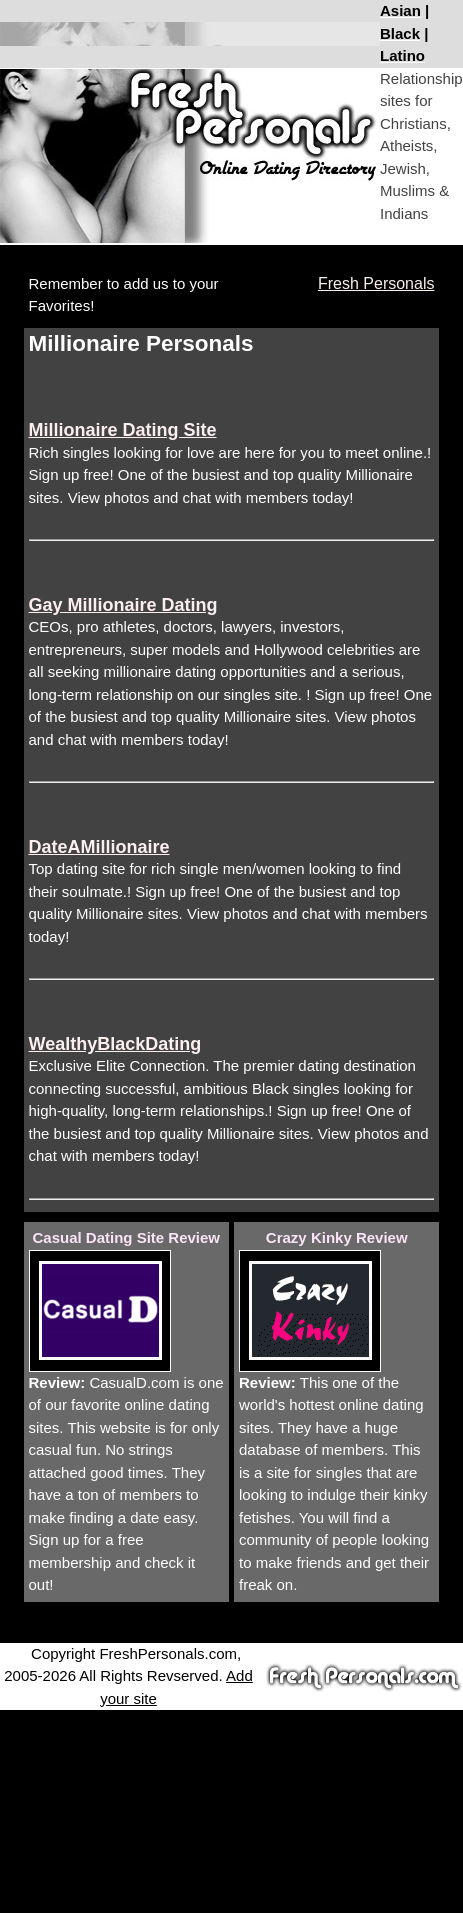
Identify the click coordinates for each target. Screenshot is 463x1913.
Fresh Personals (376, 283)
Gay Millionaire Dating (123, 605)
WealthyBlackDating (115, 1044)
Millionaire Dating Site (123, 430)
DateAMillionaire (99, 847)
